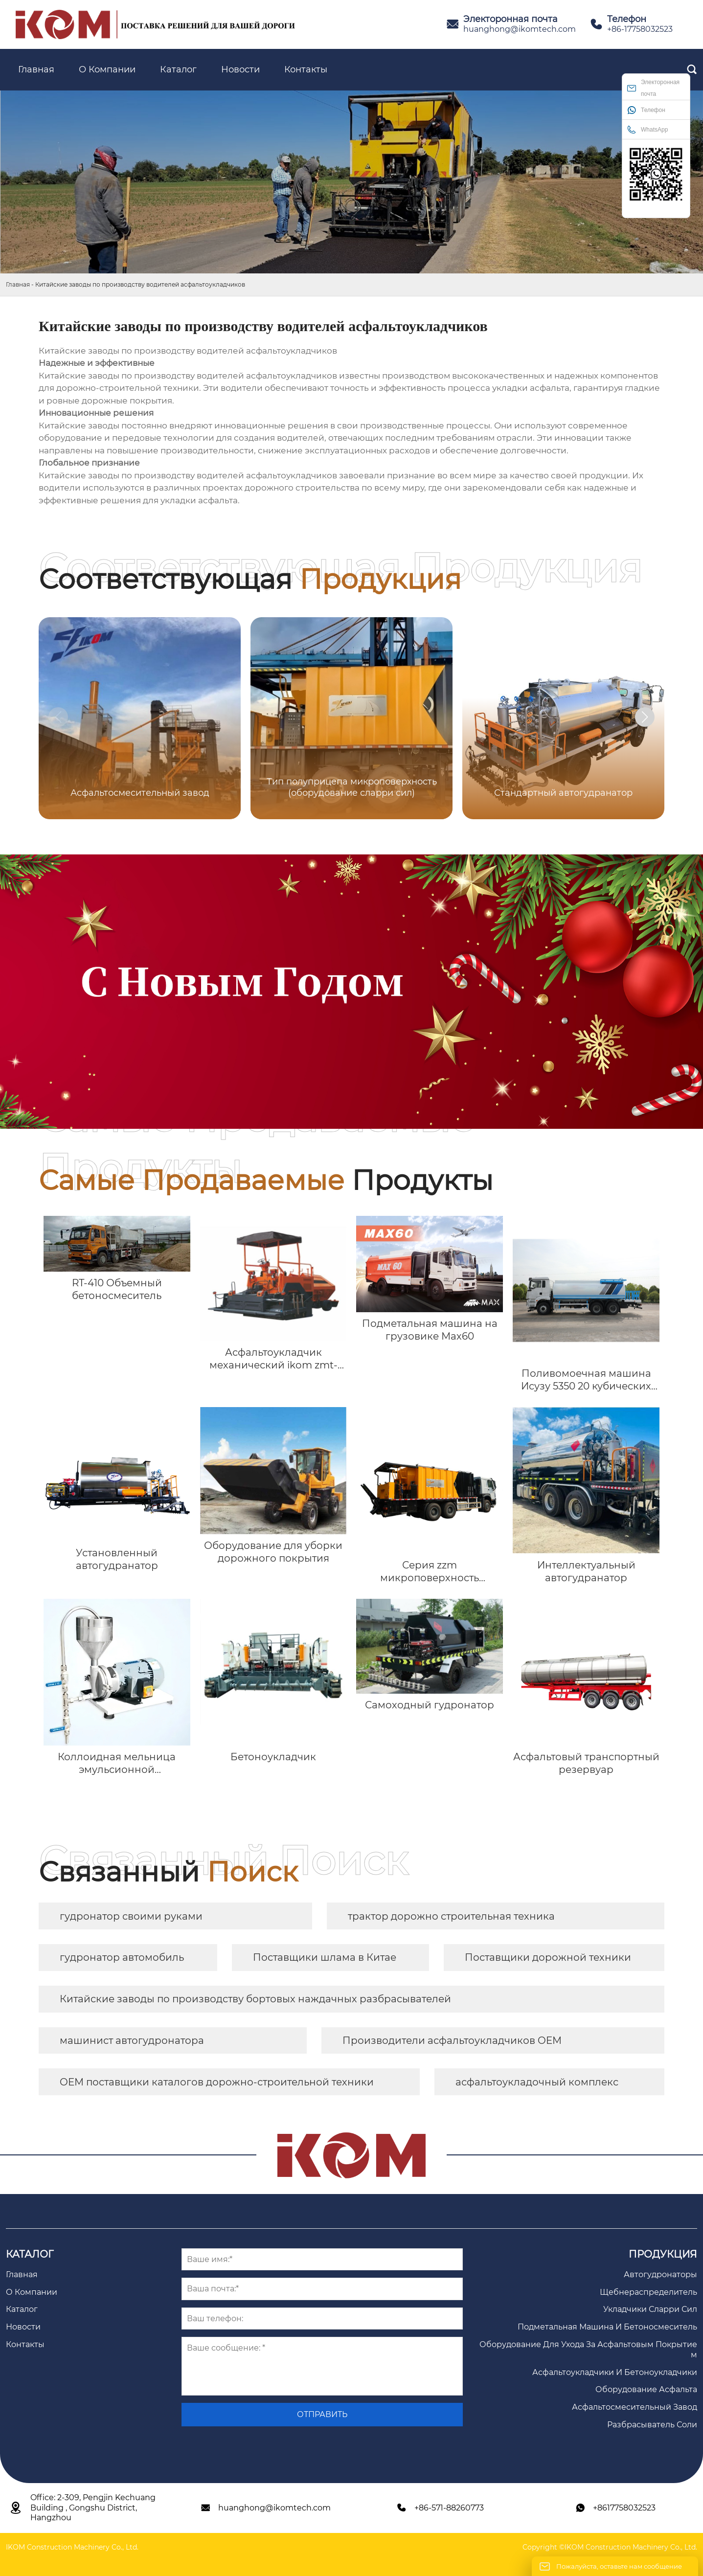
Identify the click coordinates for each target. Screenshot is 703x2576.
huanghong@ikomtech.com (519, 29)
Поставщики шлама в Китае (324, 1957)
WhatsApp (647, 129)
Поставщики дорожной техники (548, 1957)
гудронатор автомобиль (122, 1957)
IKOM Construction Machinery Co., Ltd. (72, 2547)
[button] (645, 717)
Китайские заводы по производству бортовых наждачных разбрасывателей (255, 1999)
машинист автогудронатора (132, 2040)
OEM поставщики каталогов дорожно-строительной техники (217, 2082)
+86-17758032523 (640, 29)
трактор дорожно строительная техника (451, 1916)
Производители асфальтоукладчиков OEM (452, 2040)
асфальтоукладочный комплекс (536, 2082)
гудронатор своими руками (131, 1916)
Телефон (646, 109)
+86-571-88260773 (449, 2507)
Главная (18, 284)
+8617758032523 (624, 2507)
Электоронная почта (653, 88)
